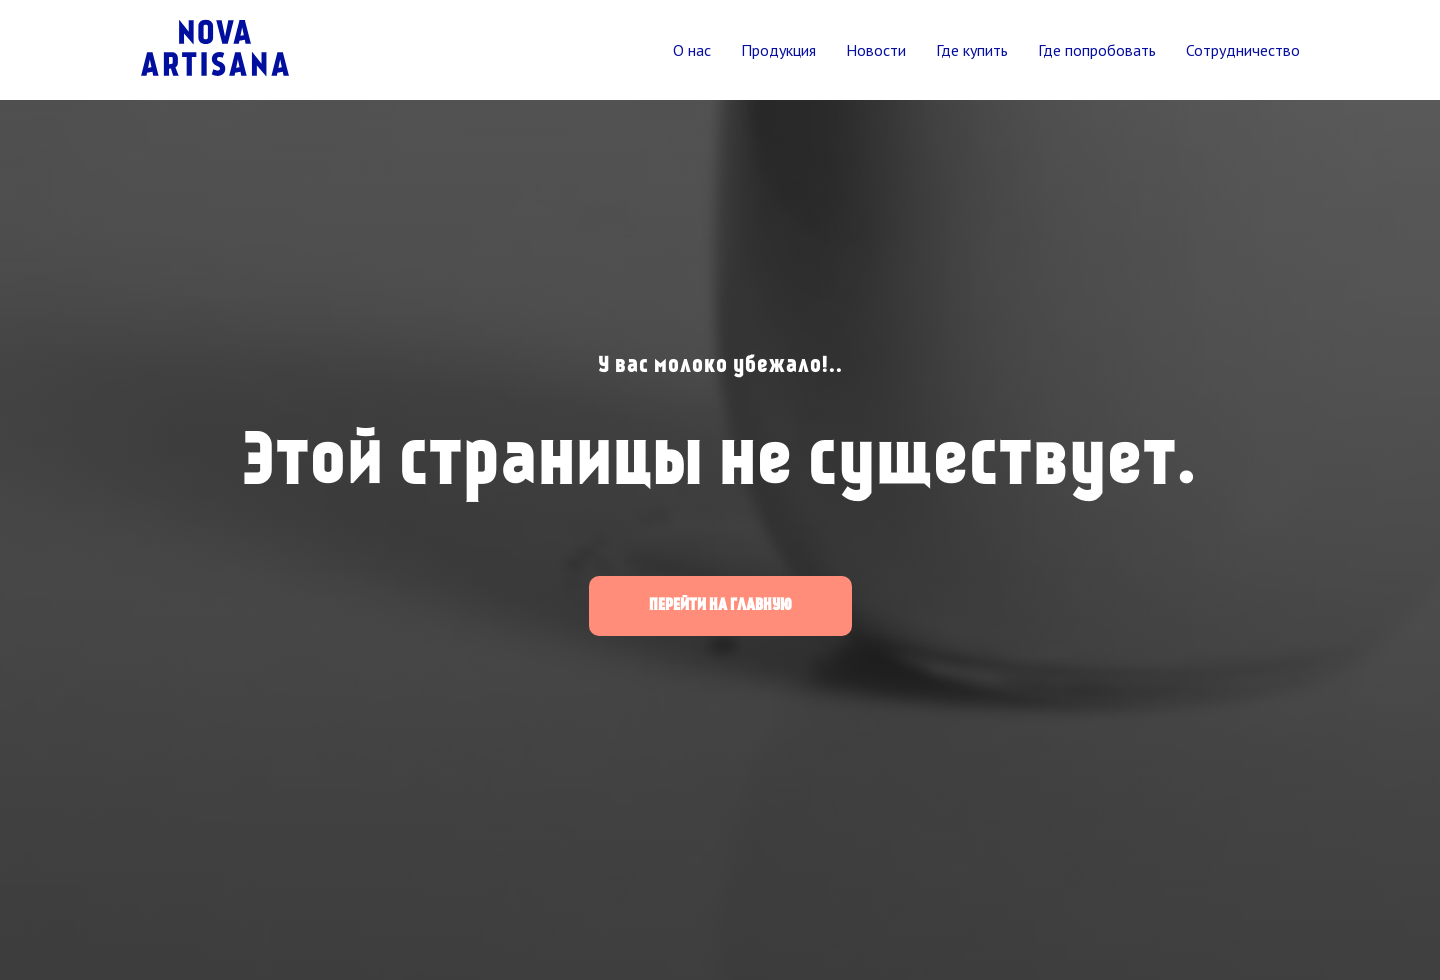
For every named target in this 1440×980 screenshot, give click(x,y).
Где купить (972, 50)
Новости (876, 50)
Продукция (778, 50)
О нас (692, 50)
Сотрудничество (1243, 50)
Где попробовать (1097, 50)
